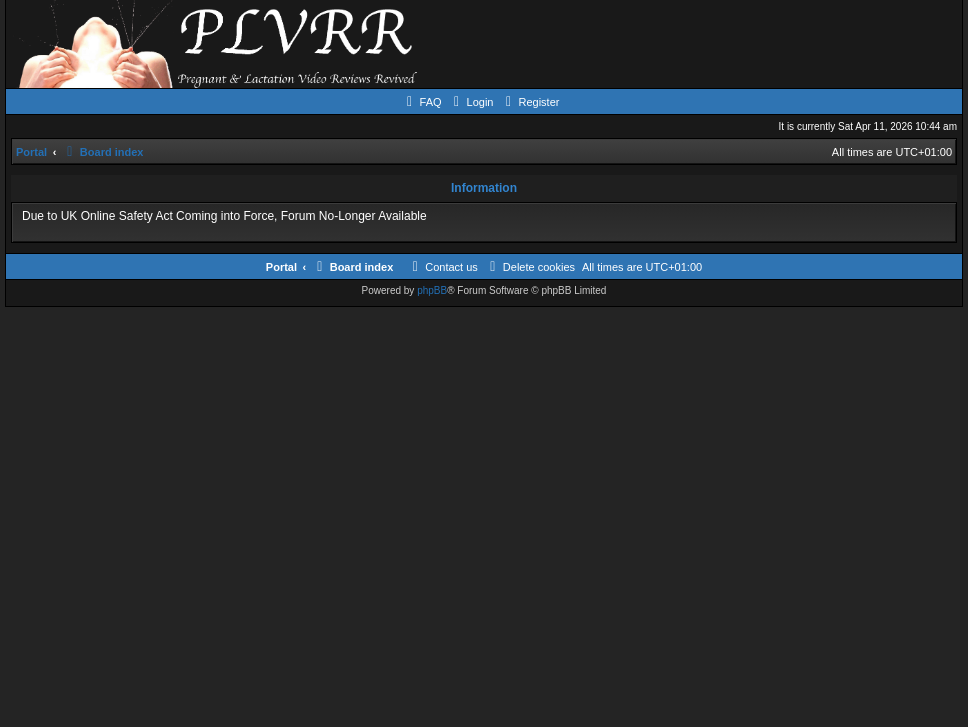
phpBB (432, 290)
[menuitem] (422, 102)
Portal (31, 152)
